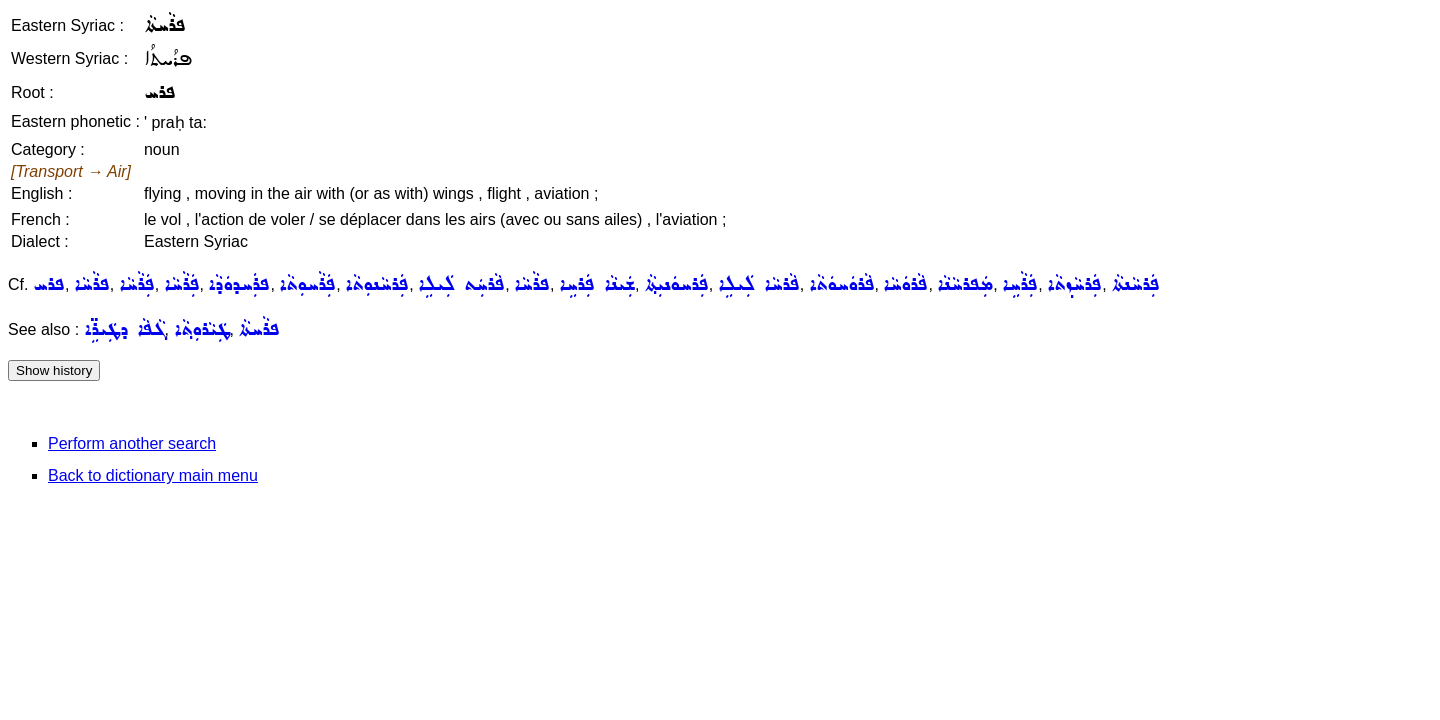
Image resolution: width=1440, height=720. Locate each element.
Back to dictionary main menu (153, 475)
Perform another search (132, 443)
